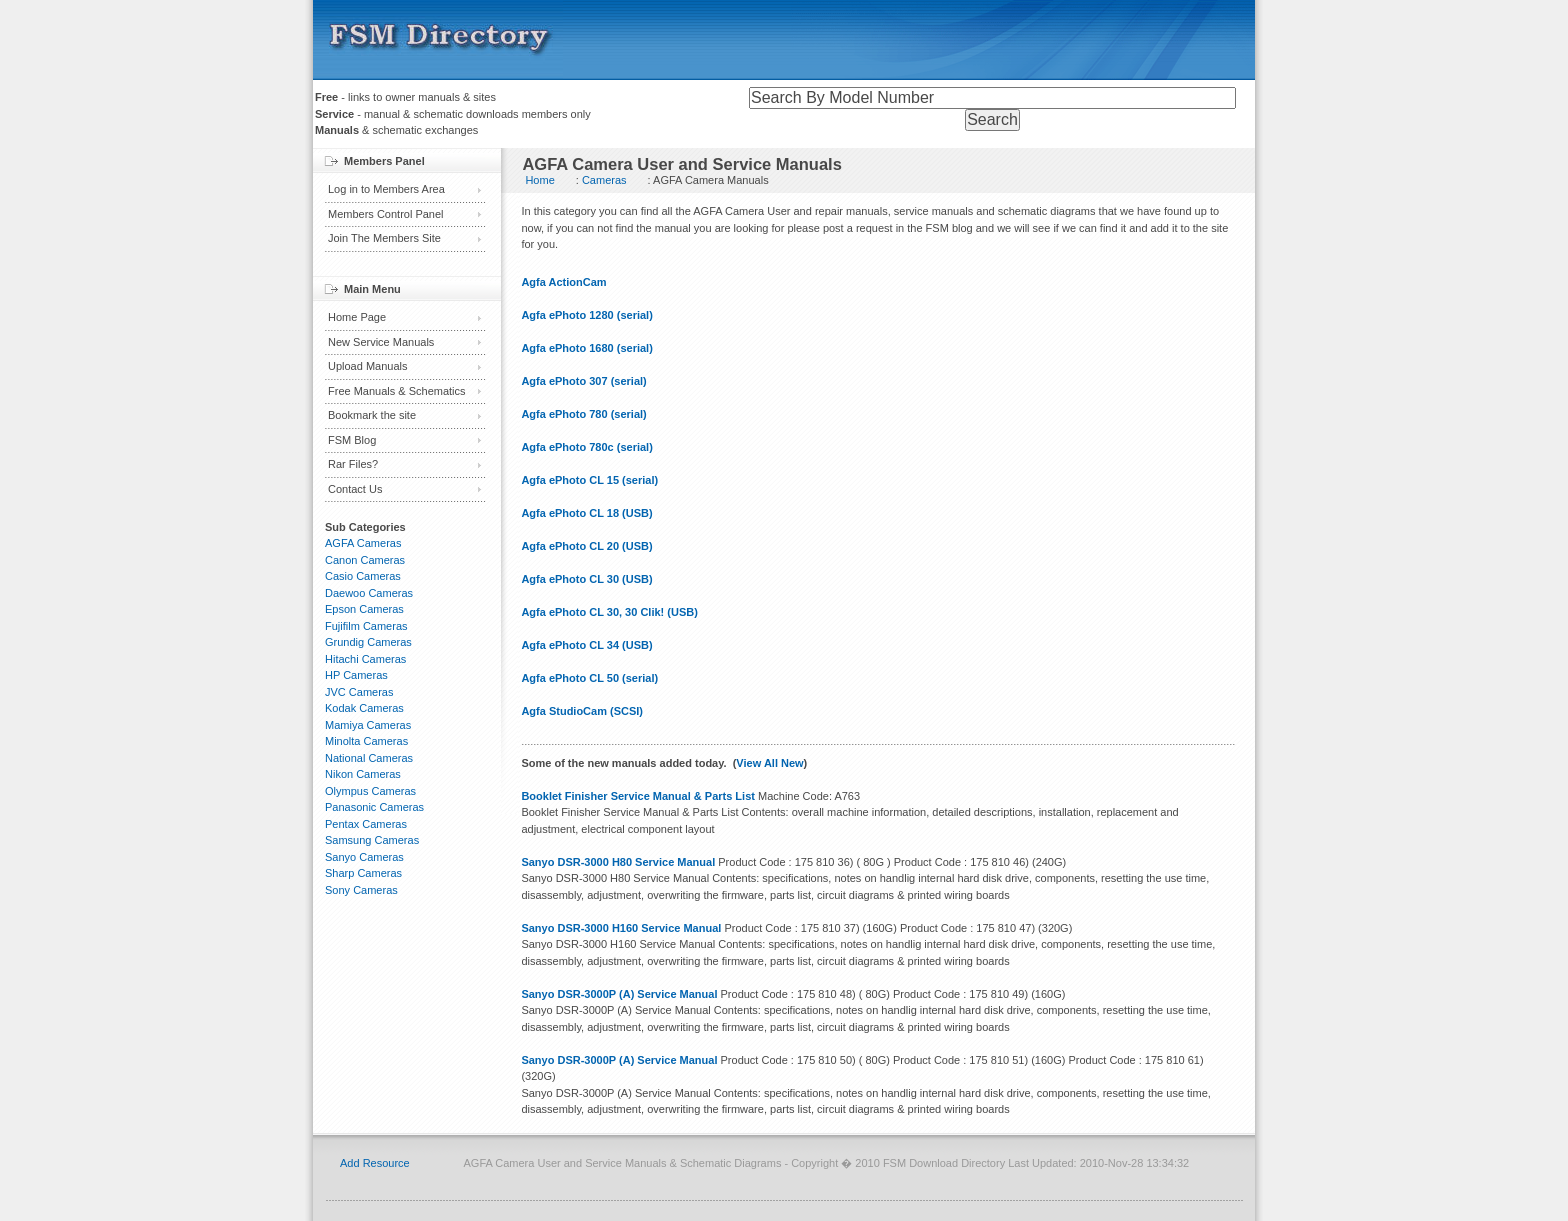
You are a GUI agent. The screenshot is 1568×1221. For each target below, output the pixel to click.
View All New (769, 763)
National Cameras (369, 758)
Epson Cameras (364, 609)
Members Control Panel (386, 214)
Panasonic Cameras (374, 807)
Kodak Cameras (364, 708)
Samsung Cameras (372, 840)
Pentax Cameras (366, 824)
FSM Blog (352, 440)
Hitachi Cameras (365, 659)
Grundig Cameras (368, 642)
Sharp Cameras (363, 873)
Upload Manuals (368, 366)
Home (539, 180)
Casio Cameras (363, 576)
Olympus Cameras (370, 791)
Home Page (357, 317)
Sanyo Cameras (364, 857)
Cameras (604, 180)
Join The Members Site (384, 238)
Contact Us (355, 489)
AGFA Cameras (363, 543)
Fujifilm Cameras (366, 626)
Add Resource (375, 1163)
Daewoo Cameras (369, 593)
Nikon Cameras (363, 774)
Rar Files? (353, 464)
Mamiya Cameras (368, 725)
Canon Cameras (365, 560)
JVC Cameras (359, 692)
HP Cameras (356, 675)
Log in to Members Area (386, 189)
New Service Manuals (381, 342)
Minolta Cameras (366, 741)
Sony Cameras (361, 890)
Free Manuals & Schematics (397, 391)
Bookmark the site (372, 415)
